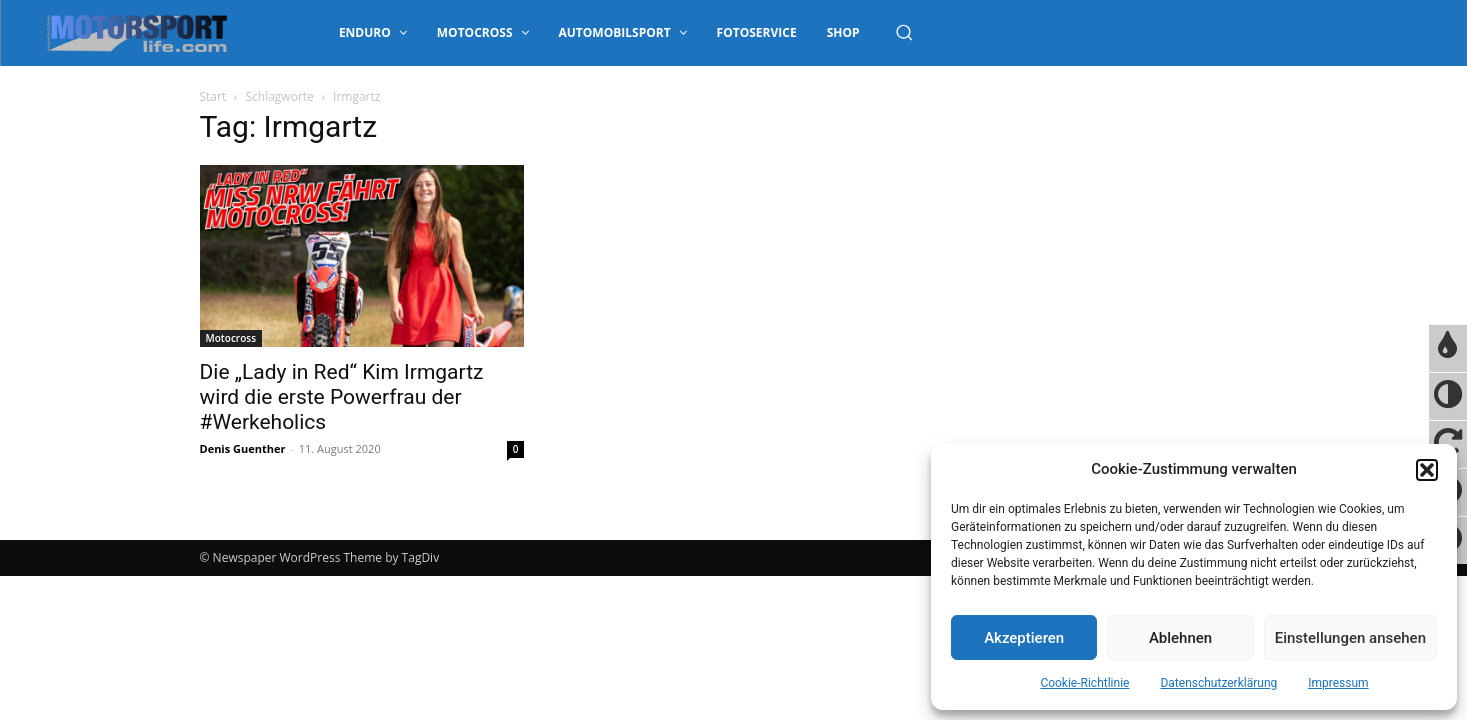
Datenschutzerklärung (1218, 683)
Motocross (231, 338)
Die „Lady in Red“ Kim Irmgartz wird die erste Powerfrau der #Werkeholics (342, 397)
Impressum (1338, 683)
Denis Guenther (243, 448)
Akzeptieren (1024, 638)
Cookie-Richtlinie (1084, 683)
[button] (1427, 470)
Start (213, 96)
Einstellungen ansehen (1350, 638)
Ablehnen (1180, 638)
